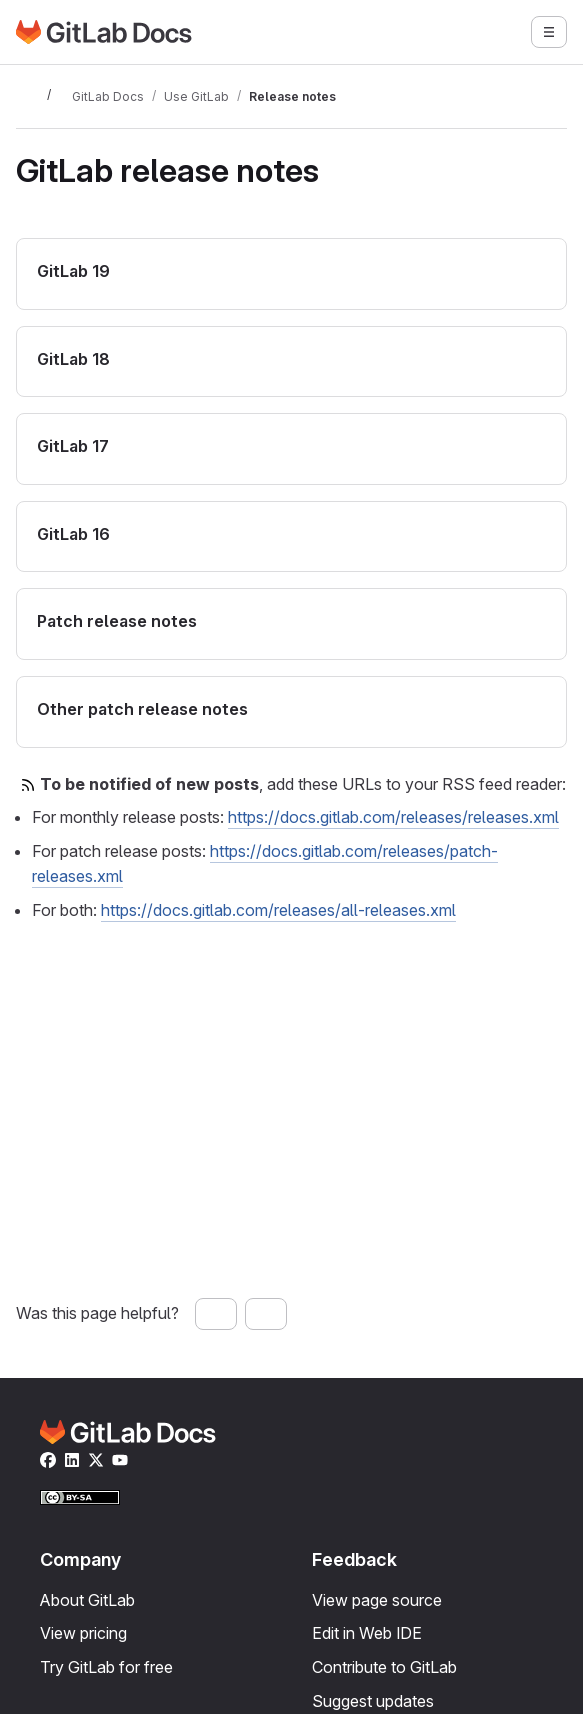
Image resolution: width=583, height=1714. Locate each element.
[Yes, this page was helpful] (216, 1314)
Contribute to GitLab (384, 1667)
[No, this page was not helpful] (266, 1314)
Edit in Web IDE (367, 1633)
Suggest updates (373, 1701)
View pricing (83, 1633)
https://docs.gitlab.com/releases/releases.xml (393, 817)
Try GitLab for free (106, 1667)
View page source (377, 1600)
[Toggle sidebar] (28, 96)
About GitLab (87, 1600)
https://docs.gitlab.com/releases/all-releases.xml (278, 910)
